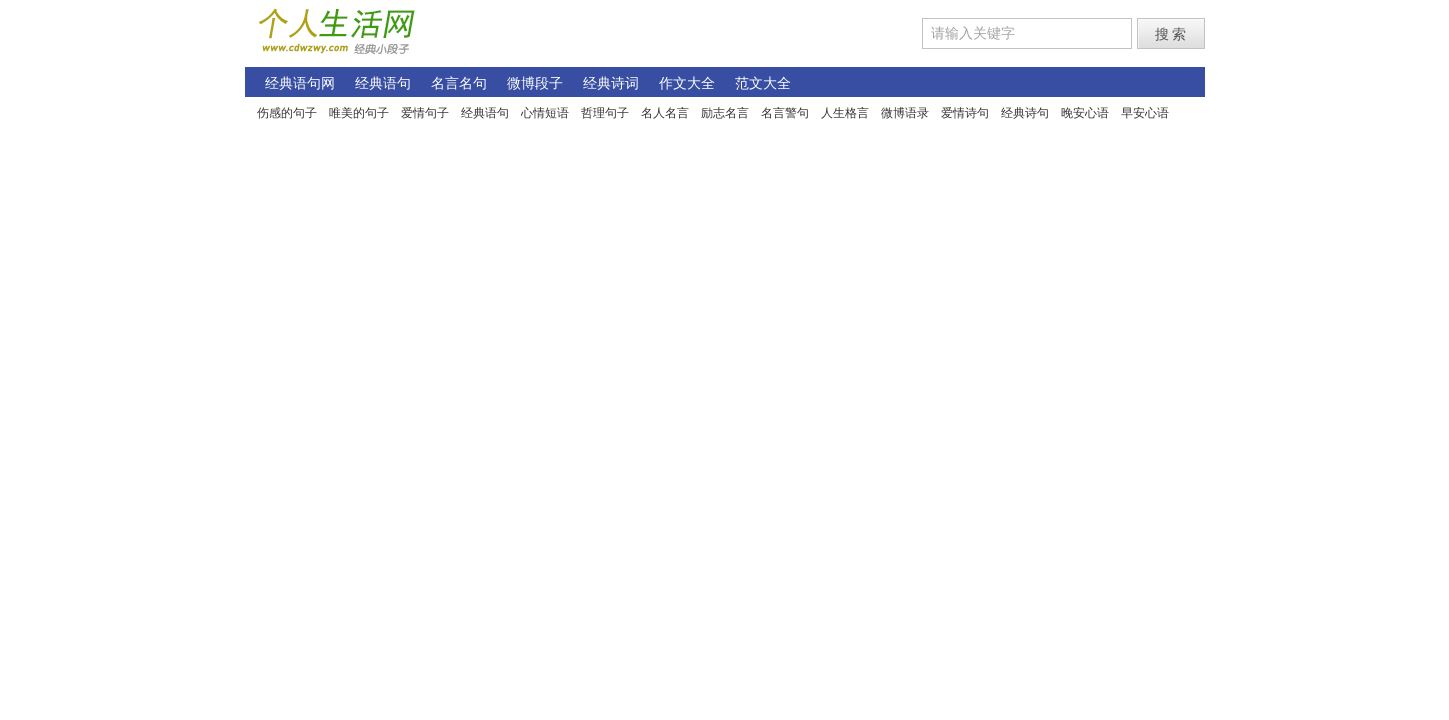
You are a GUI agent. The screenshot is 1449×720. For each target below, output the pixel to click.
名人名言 (665, 113)
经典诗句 (1025, 113)
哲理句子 (605, 113)
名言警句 (785, 113)
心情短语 (545, 113)
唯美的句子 (359, 113)
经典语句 (485, 113)
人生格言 (845, 113)
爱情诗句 (965, 113)
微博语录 (905, 113)
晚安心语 (1085, 113)
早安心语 (1145, 113)
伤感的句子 (287, 113)
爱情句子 (425, 113)
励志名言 (725, 113)
